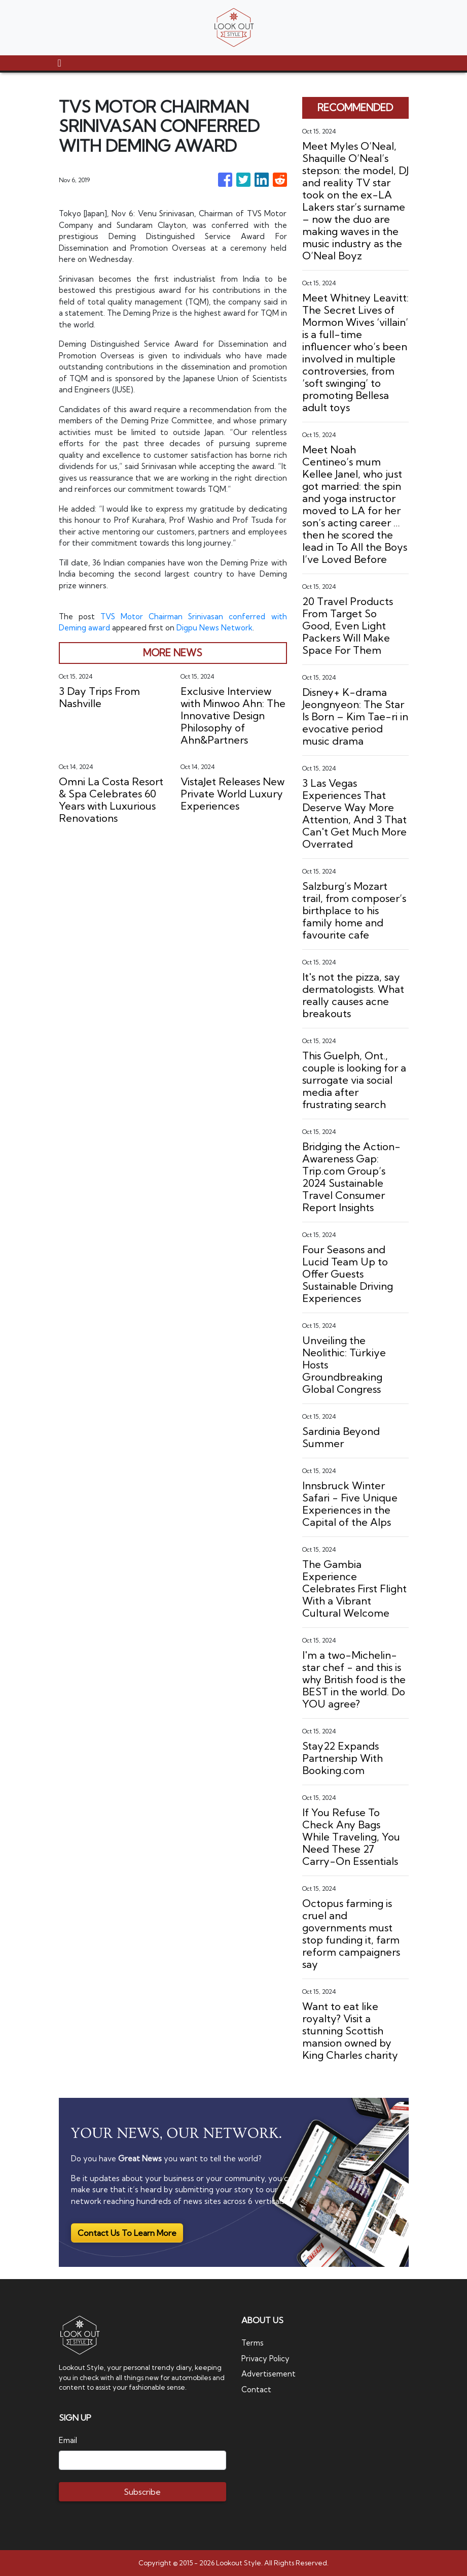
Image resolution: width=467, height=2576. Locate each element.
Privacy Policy (265, 2358)
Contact (256, 2389)
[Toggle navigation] (59, 63)
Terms (252, 2343)
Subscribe (142, 2492)
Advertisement (268, 2374)
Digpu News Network (215, 627)
